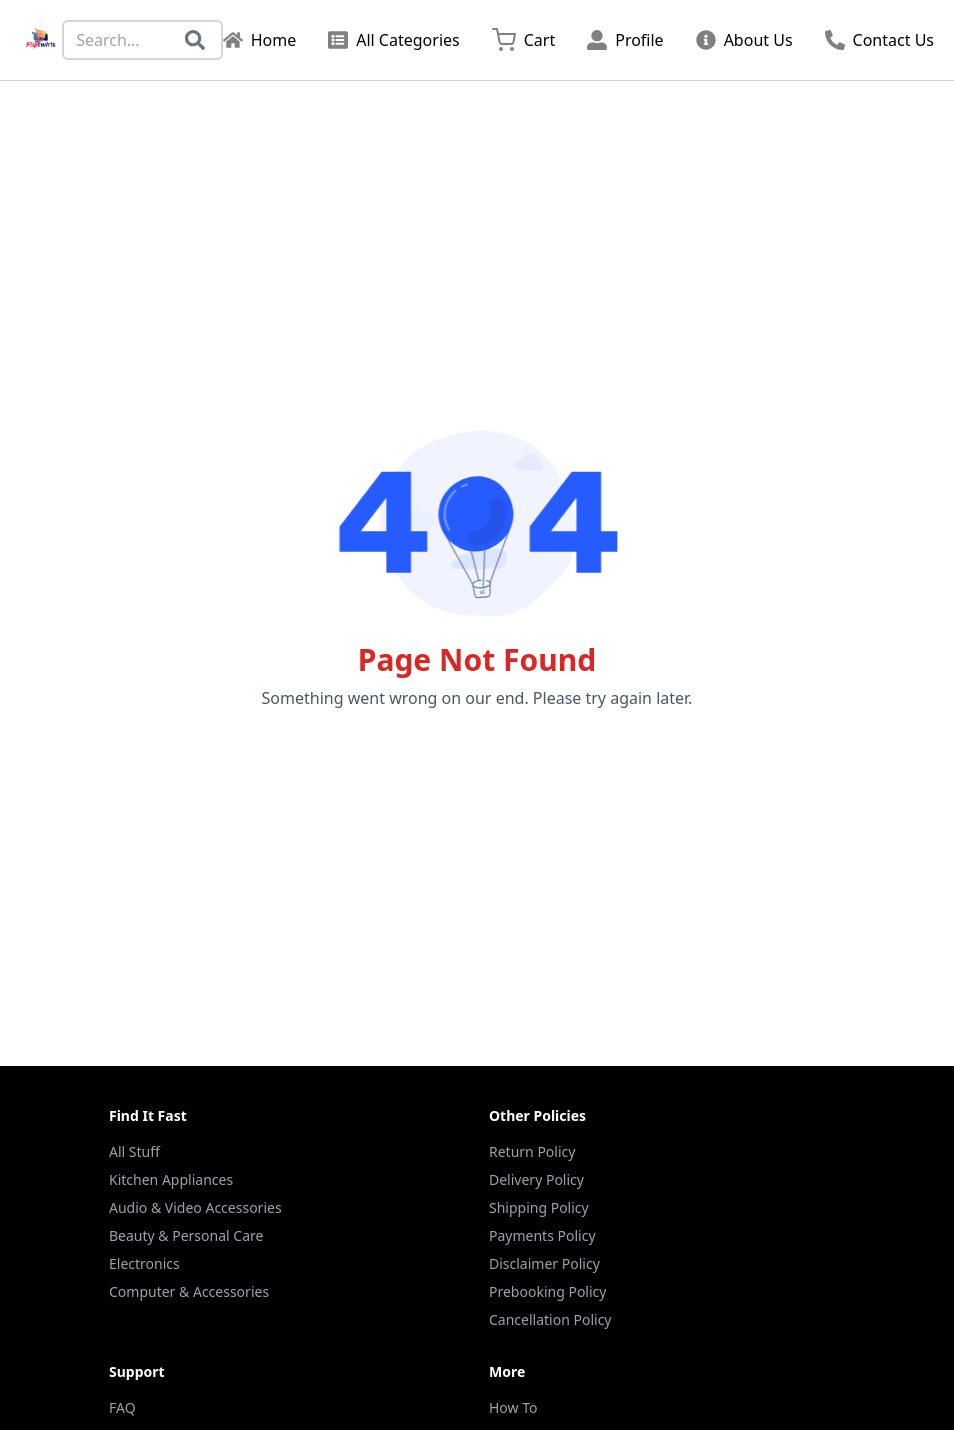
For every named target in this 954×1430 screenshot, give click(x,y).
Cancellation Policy (550, 1319)
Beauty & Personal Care (186, 1235)
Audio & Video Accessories (195, 1207)
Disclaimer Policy (544, 1263)
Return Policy (532, 1151)
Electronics (144, 1263)
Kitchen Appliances (171, 1179)
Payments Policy (542, 1235)
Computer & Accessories (189, 1291)
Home (260, 40)
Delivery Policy (536, 1179)
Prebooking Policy (547, 1291)
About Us (744, 40)
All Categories (393, 40)
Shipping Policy (539, 1207)
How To (513, 1407)
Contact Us (879, 40)
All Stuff (134, 1151)
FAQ (122, 1407)
